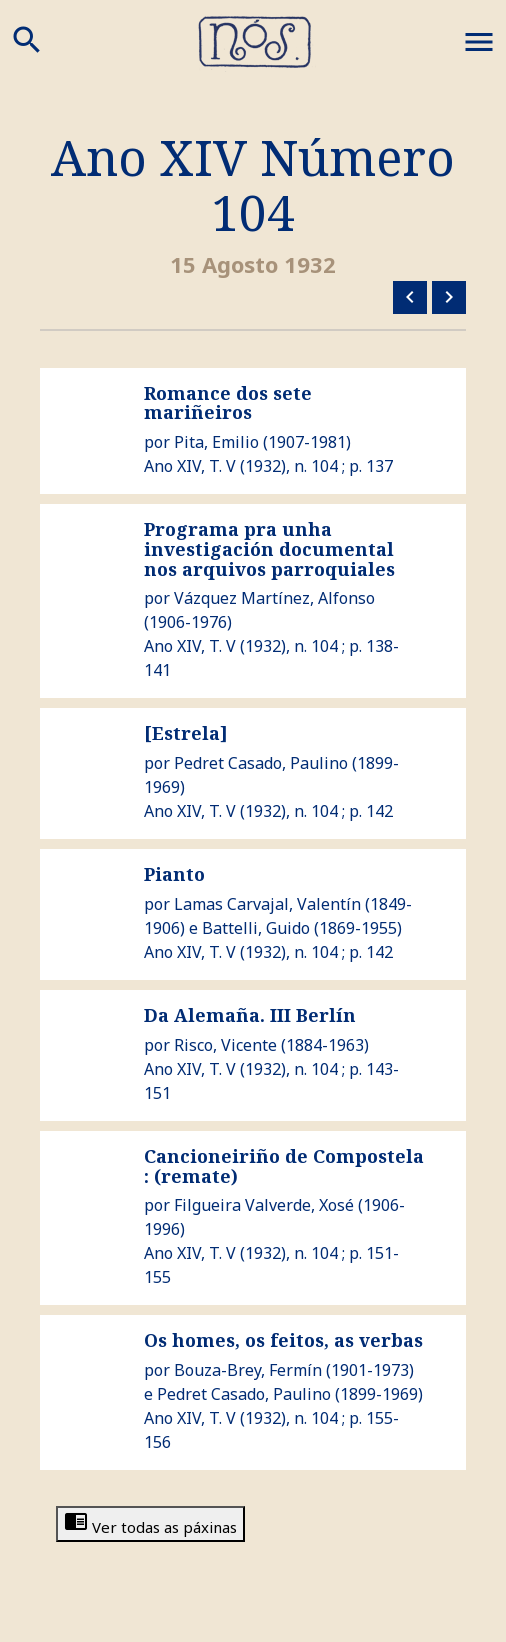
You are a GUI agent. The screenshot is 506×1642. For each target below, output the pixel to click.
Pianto (174, 874)
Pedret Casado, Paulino (261, 763)
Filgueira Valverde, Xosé (264, 1205)
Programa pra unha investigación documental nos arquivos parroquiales (269, 549)
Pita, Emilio (216, 442)
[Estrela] (186, 733)
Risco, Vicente (225, 1045)
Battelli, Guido (256, 928)
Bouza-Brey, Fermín (248, 1370)
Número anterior (410, 297)
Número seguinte (449, 297)
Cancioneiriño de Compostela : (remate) (284, 1166)
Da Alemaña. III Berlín (250, 1015)
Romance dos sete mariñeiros (228, 403)
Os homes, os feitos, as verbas (283, 1340)
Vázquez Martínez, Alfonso (274, 598)
